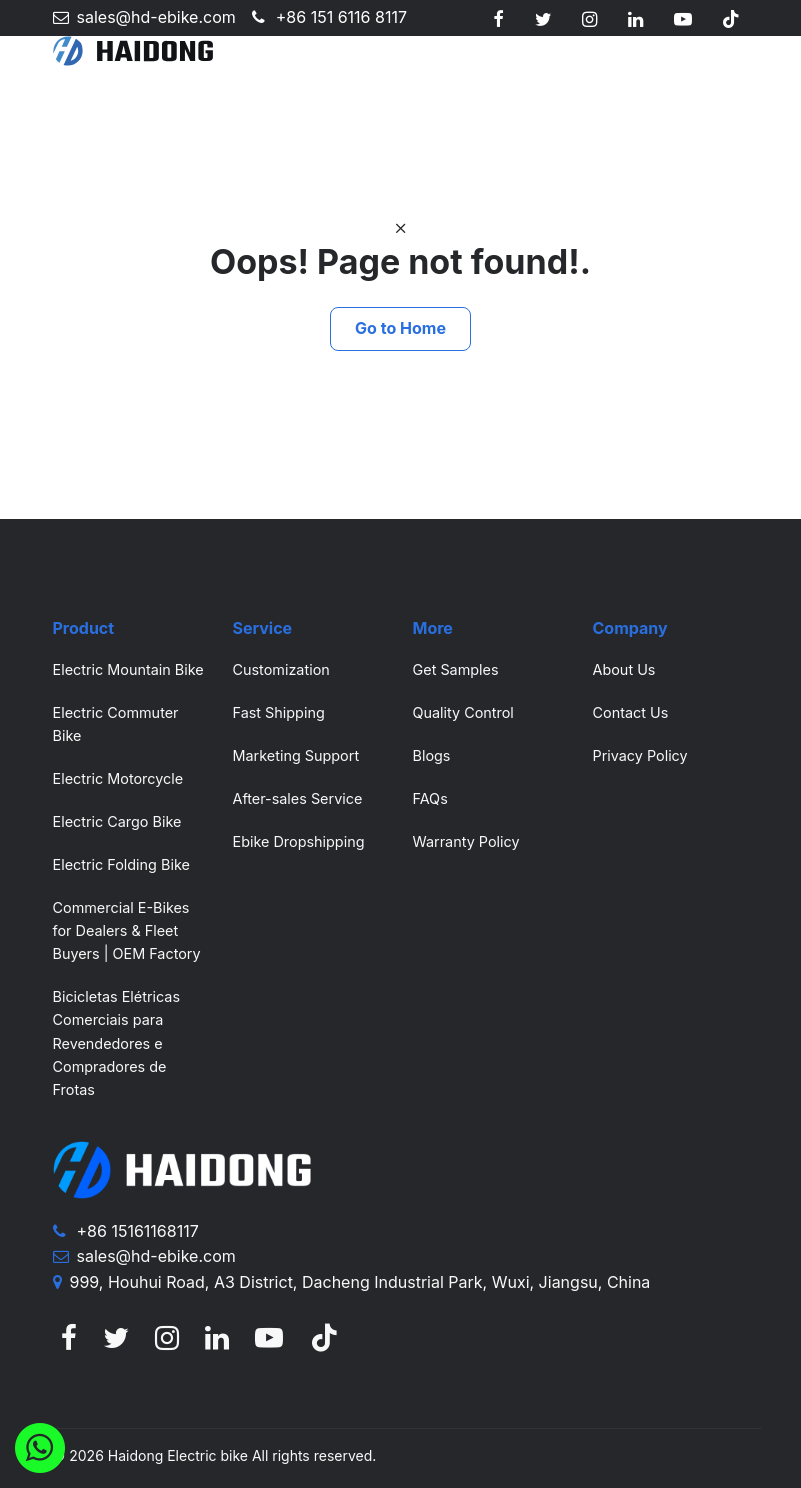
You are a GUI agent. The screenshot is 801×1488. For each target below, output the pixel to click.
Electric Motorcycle (118, 778)
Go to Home (400, 328)
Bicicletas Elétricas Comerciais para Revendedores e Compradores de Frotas (117, 1042)
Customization (281, 669)
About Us (624, 669)
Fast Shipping (279, 712)
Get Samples (456, 669)
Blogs (432, 755)
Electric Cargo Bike (117, 821)
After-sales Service (298, 798)
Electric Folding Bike (121, 864)
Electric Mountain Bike (128, 669)
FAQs (430, 798)
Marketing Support (296, 755)
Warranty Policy (466, 841)
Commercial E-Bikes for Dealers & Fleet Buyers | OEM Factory (127, 930)
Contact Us (631, 712)
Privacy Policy (640, 755)
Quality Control (463, 712)
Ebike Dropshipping (299, 841)
